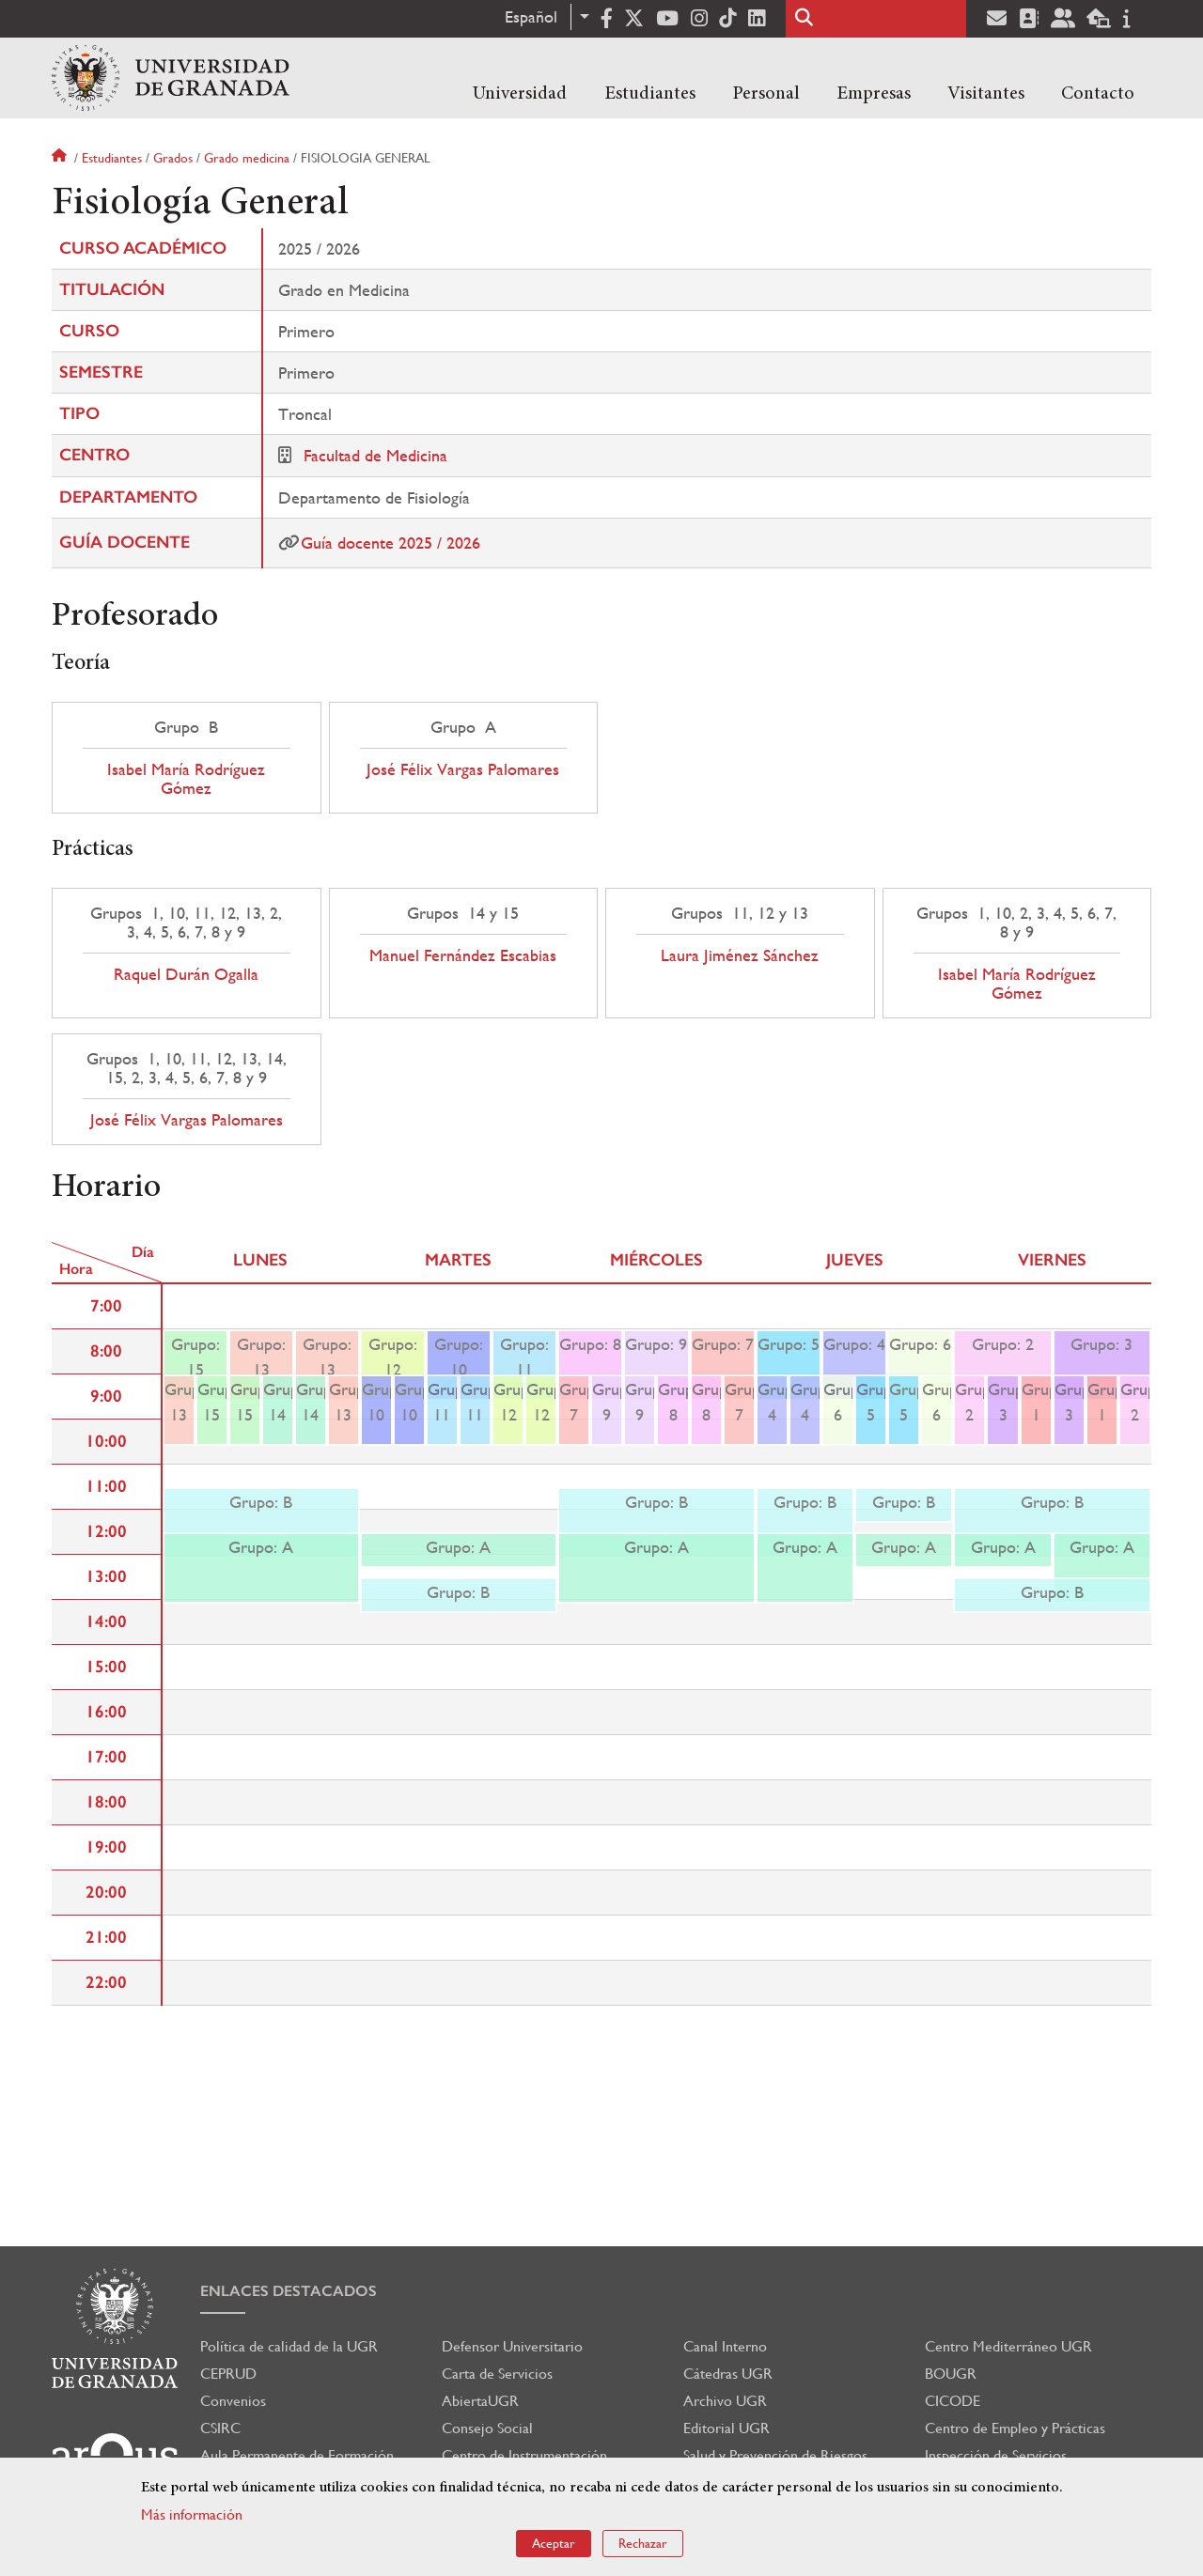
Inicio (61, 157)
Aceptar (553, 2543)
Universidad (520, 94)
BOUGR (950, 2373)
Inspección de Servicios (996, 2455)
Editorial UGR (726, 2428)
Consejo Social (487, 2428)
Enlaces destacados (288, 2291)
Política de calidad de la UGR (289, 2346)
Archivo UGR (725, 2401)
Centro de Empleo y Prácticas (1015, 2428)
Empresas (873, 94)
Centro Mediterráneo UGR (1008, 2346)
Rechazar (642, 2543)
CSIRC (220, 2428)
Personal (766, 94)
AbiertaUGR (480, 2401)
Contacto (1097, 94)
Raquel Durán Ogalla (186, 974)
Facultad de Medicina (375, 455)
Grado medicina (246, 157)
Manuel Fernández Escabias (462, 955)
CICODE (952, 2401)
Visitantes (985, 94)
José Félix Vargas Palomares (463, 769)
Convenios (233, 2401)
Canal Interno (725, 2346)
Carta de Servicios (497, 2373)
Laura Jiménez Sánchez (740, 955)
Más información (191, 2514)
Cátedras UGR (728, 2373)
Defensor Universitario (512, 2346)
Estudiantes (649, 94)
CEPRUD (228, 2373)
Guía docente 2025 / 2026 (390, 542)
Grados (173, 157)
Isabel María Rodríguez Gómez (186, 779)
